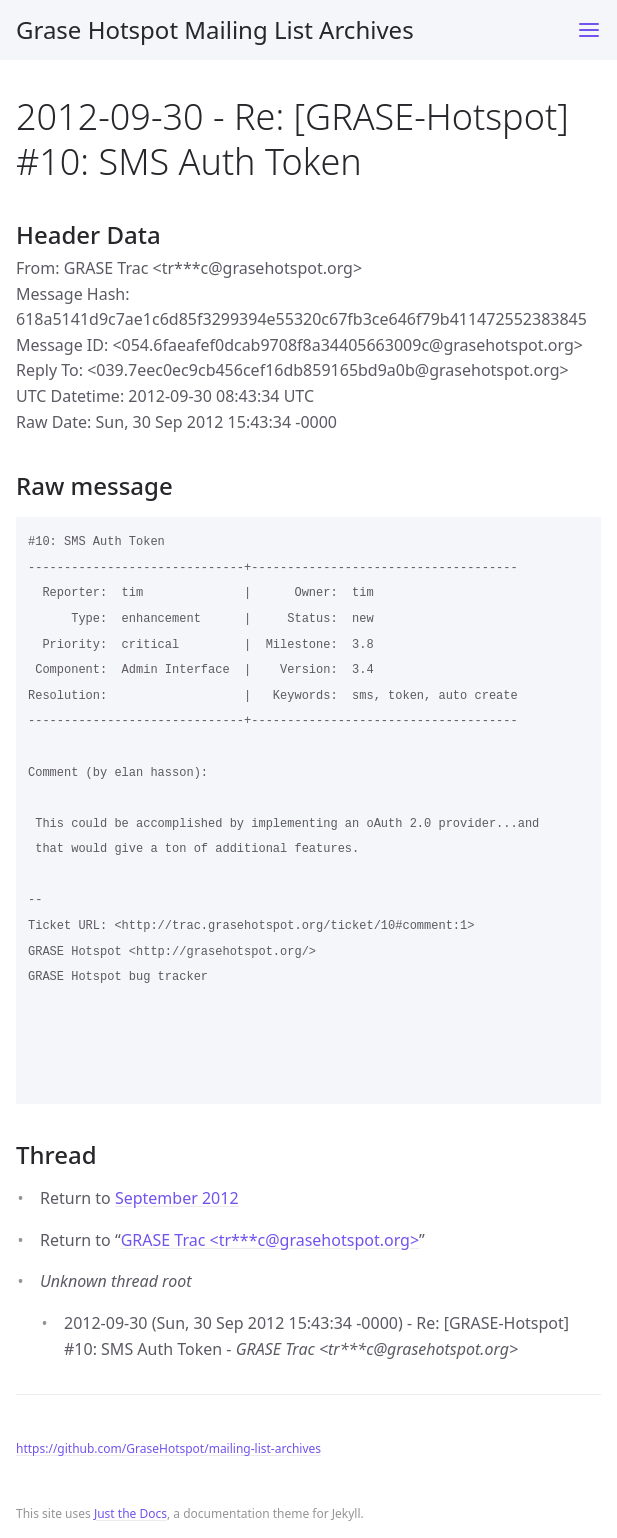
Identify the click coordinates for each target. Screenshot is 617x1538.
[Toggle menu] (589, 30)
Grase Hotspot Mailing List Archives (215, 29)
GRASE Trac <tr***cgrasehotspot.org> (270, 1240)
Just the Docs (130, 1513)
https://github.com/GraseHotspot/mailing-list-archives (168, 1448)
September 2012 (177, 1198)
